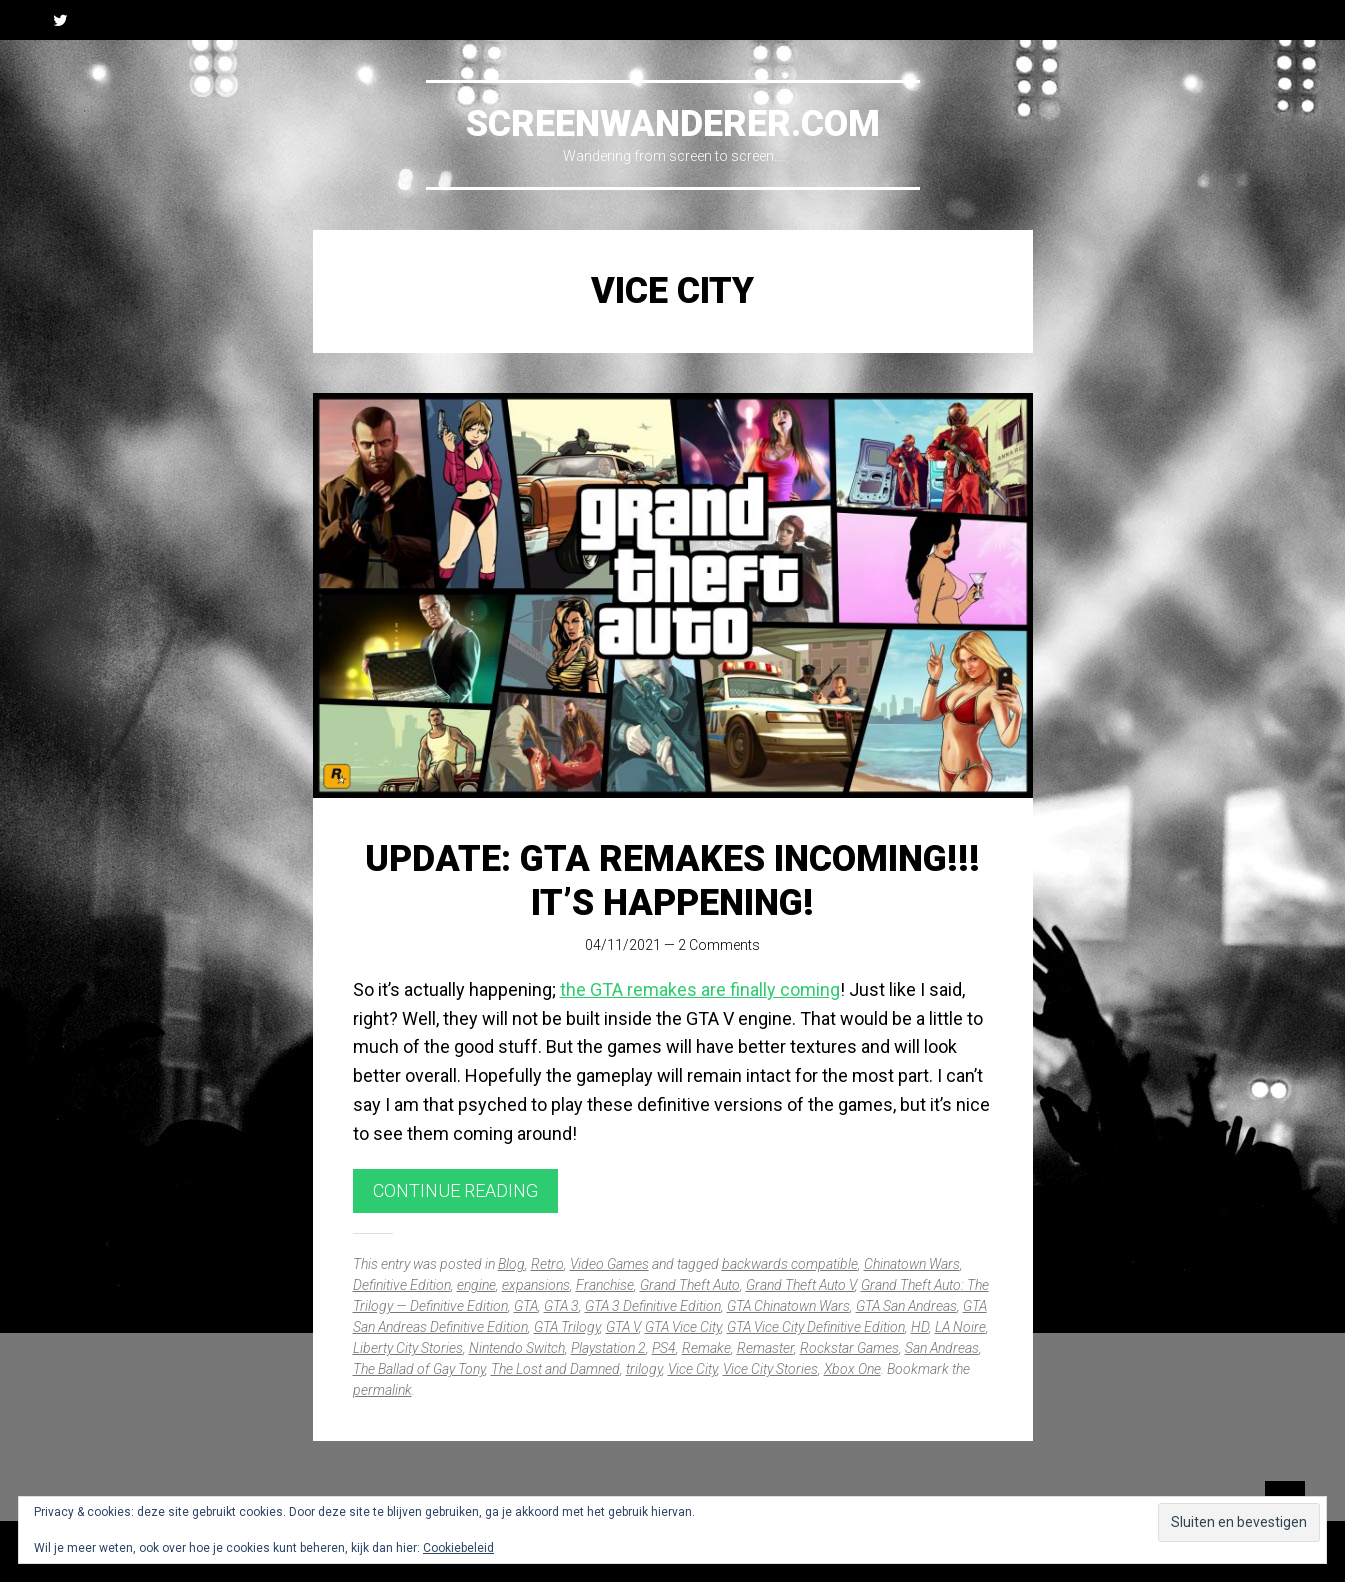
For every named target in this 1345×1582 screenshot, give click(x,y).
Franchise (605, 1285)
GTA (526, 1306)
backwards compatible (790, 1264)
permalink (382, 1390)
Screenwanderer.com (673, 124)
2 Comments (719, 945)
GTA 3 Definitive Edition (653, 1306)
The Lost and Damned (555, 1369)
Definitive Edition (402, 1285)
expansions (536, 1285)
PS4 (664, 1348)
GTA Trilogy (567, 1327)
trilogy (644, 1369)
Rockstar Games (849, 1348)
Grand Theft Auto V (800, 1285)
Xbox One (852, 1369)
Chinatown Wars (912, 1264)
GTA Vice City (683, 1327)
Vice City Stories (770, 1369)
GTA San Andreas (906, 1306)
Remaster (765, 1348)
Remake (706, 1348)
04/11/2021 (623, 945)
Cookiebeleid (458, 1548)
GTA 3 (561, 1306)
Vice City (692, 1369)
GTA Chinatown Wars (788, 1306)
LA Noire (960, 1327)
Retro (547, 1264)
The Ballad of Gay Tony (419, 1369)
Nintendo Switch (517, 1348)
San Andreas (942, 1348)
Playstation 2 (608, 1348)
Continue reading (455, 1190)
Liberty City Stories (408, 1348)
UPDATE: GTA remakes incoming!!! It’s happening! (672, 880)
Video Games (609, 1264)
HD (920, 1327)
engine (476, 1285)
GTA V (622, 1327)
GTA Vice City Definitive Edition (816, 1327)
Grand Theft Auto (690, 1285)
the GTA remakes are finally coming (700, 989)
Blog (511, 1264)
